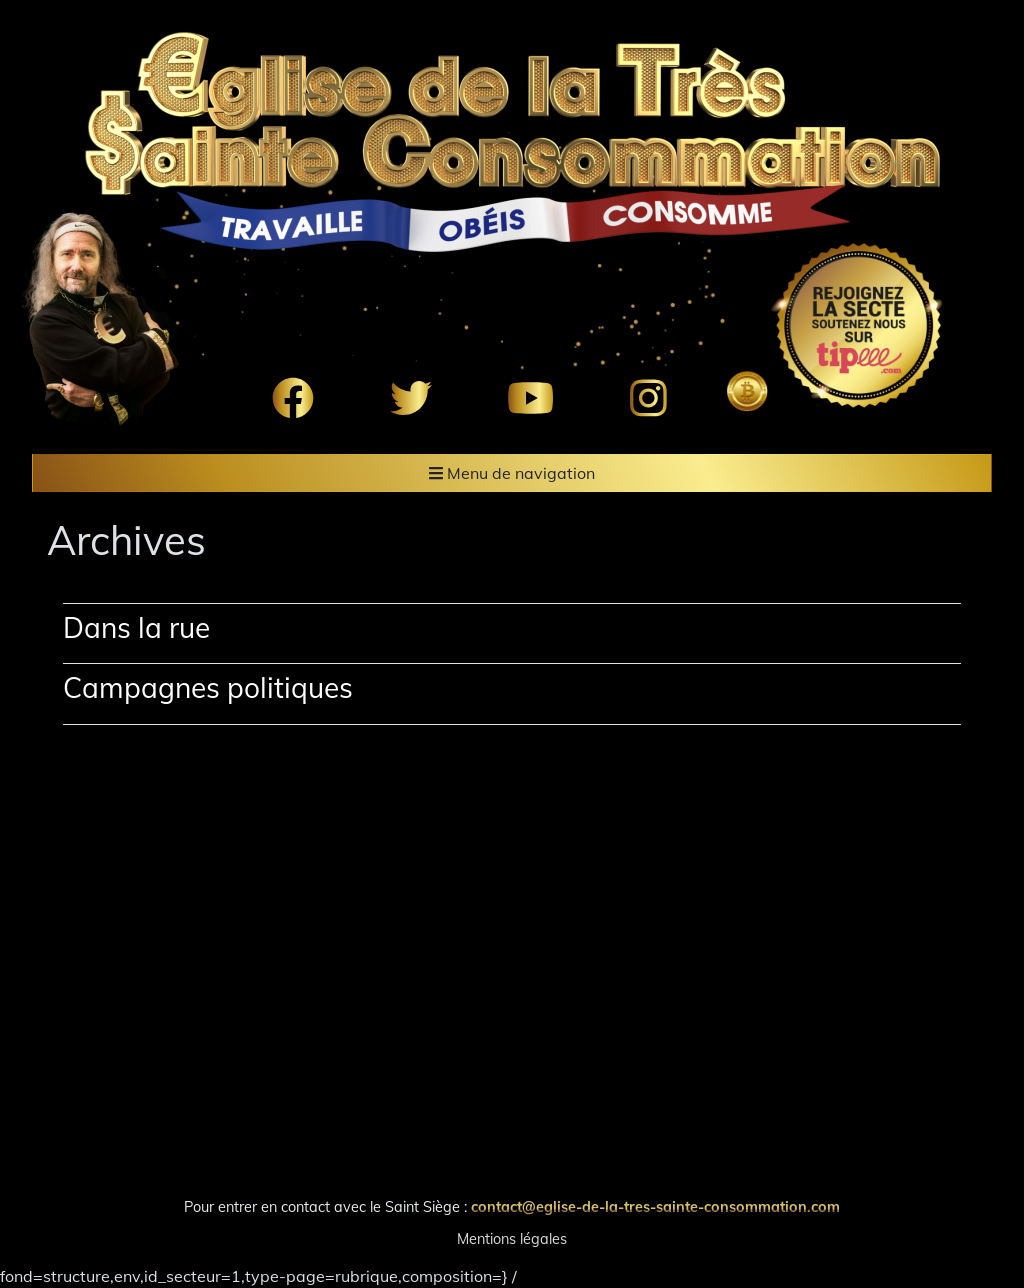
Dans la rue (136, 627)
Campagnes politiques (208, 687)
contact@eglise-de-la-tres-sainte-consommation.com (655, 1207)
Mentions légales (512, 1239)
